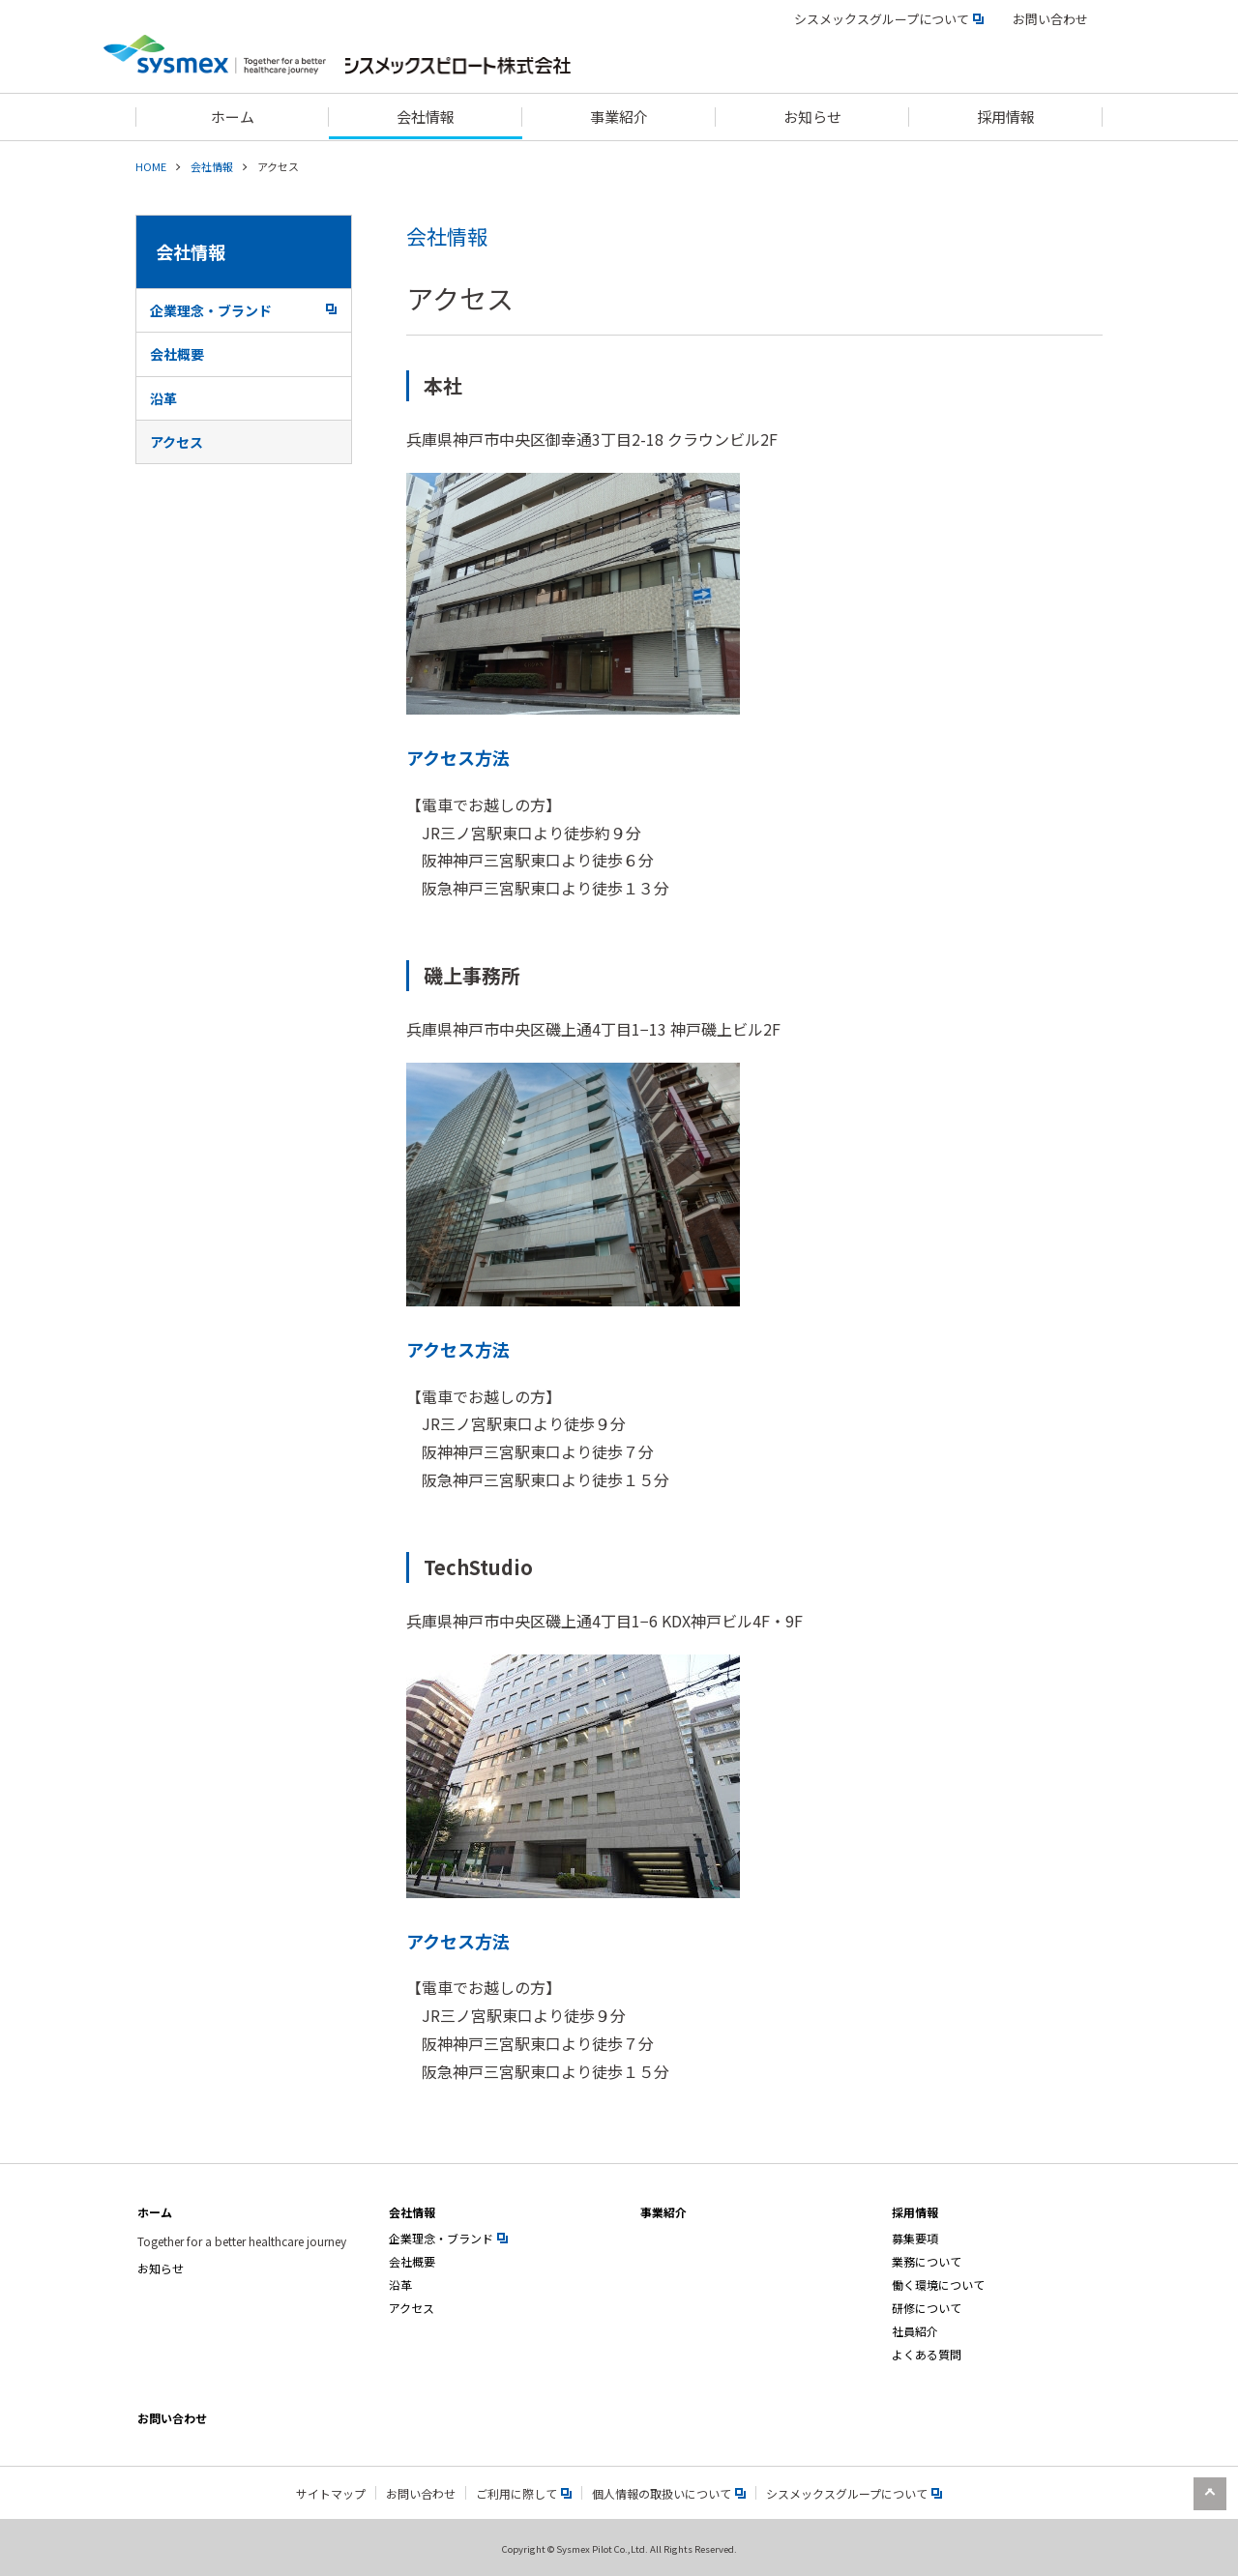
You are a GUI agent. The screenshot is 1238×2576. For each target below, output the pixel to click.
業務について (926, 2261)
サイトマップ (331, 2493)
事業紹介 (663, 2212)
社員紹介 (915, 2331)
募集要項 (915, 2238)
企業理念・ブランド (243, 310)
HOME (150, 166)
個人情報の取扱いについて (669, 2493)
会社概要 (177, 354)
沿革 (163, 398)
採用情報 (915, 2212)
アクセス (176, 442)
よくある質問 (926, 2354)
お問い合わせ (1050, 19)
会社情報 (212, 166)
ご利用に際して (524, 2493)
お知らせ (160, 2268)
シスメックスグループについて (889, 19)
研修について (926, 2307)
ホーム (154, 2212)
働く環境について (938, 2284)
